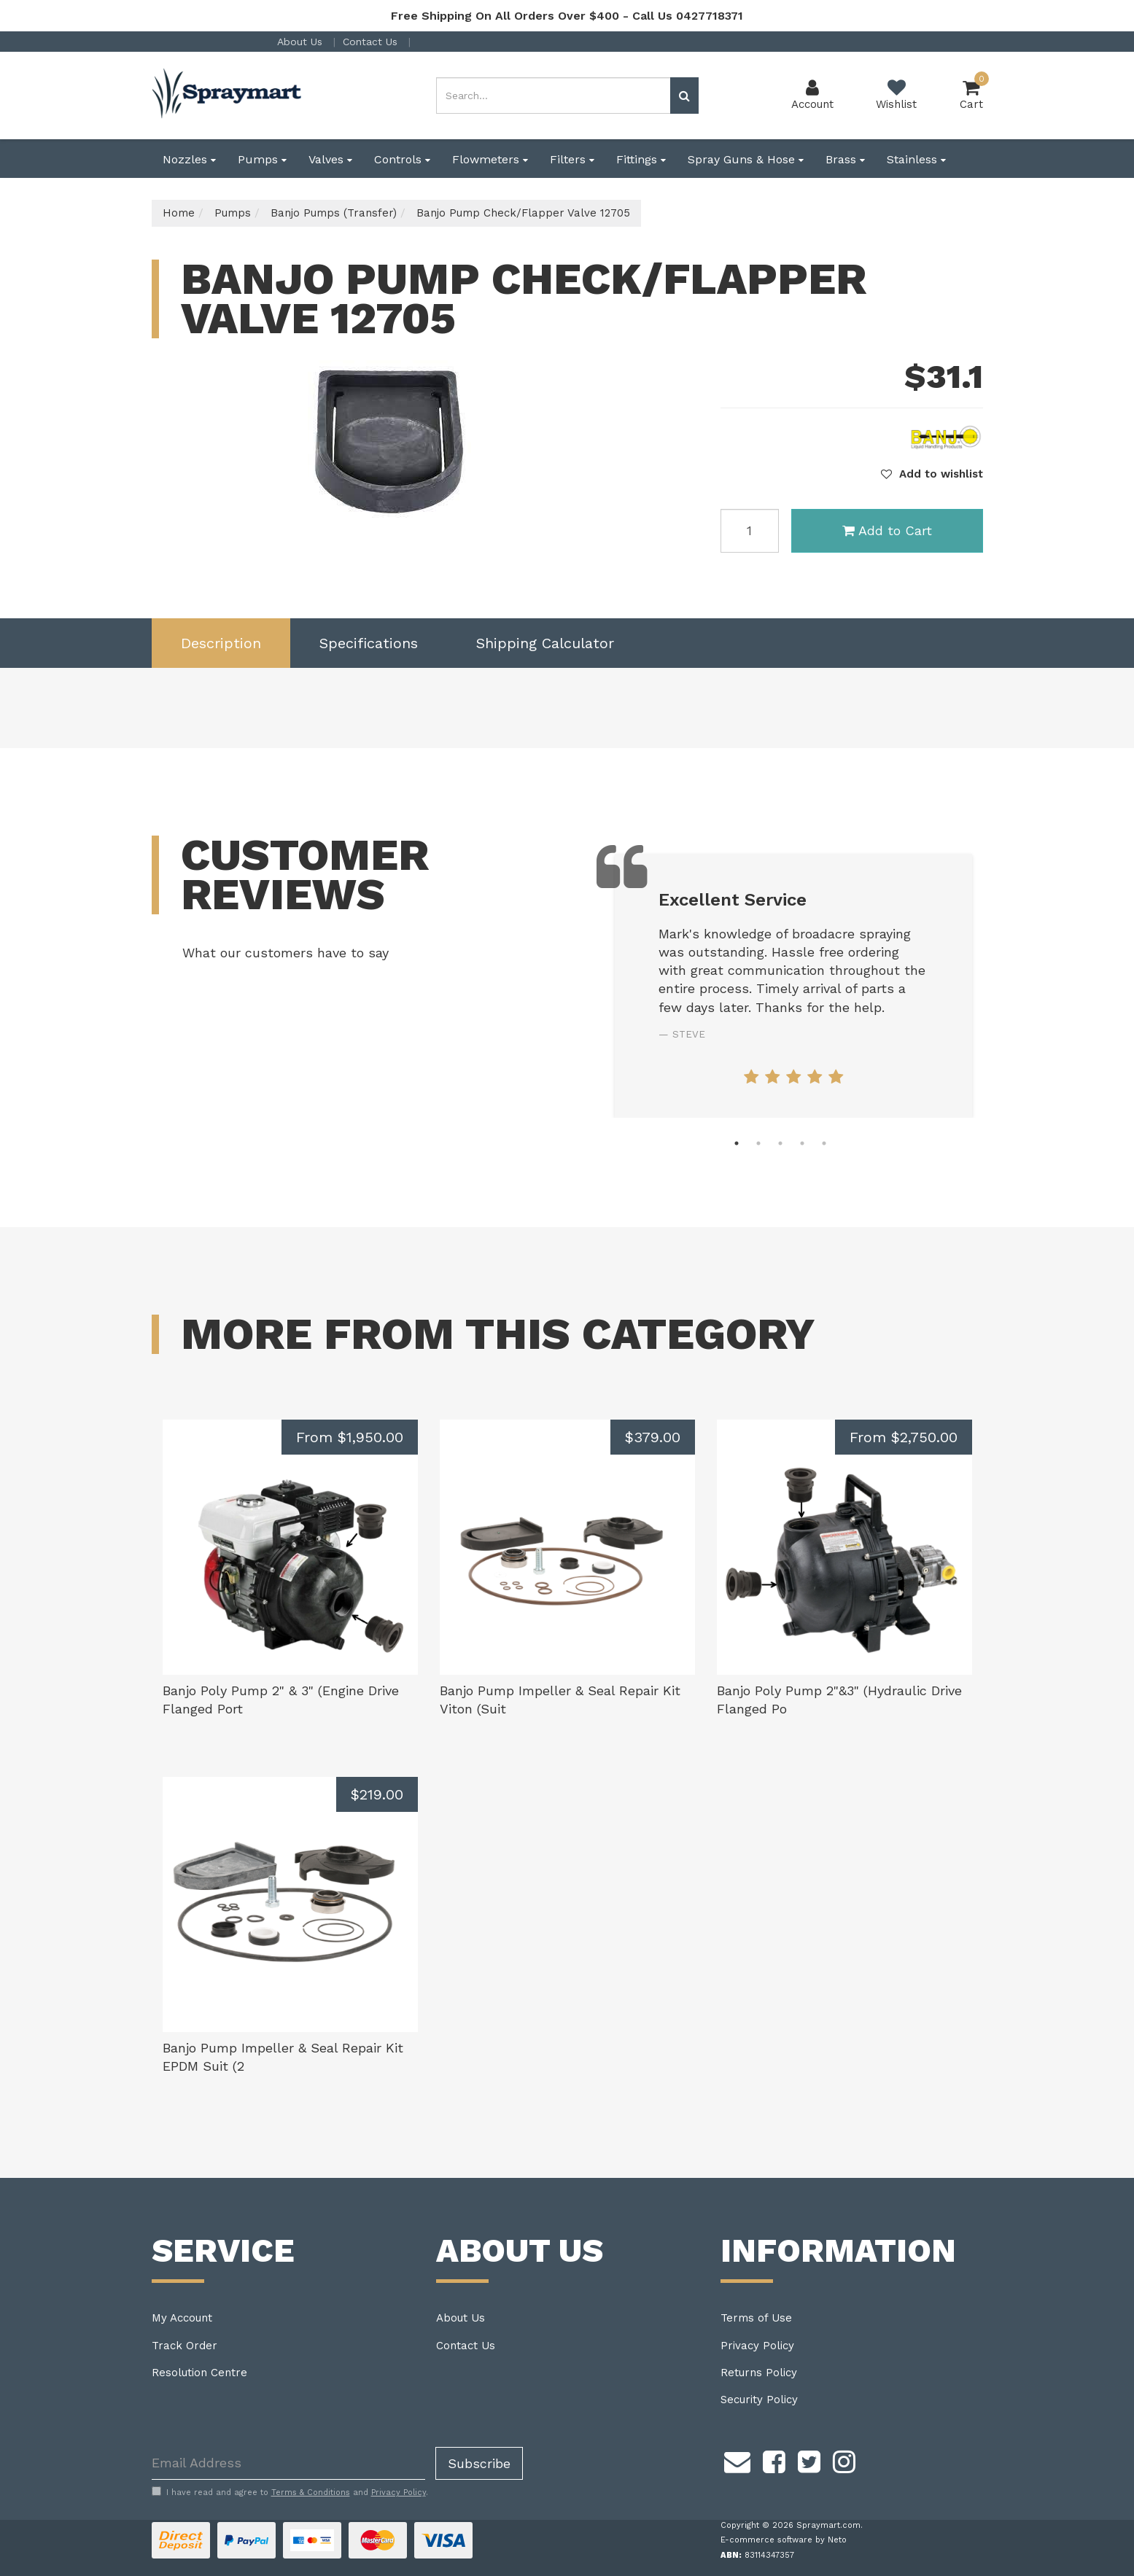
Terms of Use (756, 2317)
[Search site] (684, 95)
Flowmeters (490, 159)
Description (221, 643)
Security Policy (759, 2399)
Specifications (368, 643)
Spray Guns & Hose (746, 159)
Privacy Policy (757, 2345)
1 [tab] (736, 1143)
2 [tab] (758, 1143)
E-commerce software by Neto (784, 2540)
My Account (182, 2317)
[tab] (221, 643)
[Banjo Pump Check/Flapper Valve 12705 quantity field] (750, 531)
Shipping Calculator (545, 643)
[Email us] (737, 2460)
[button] (932, 473)
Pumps (262, 159)
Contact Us (372, 41)
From (349, 1437)
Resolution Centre (199, 2372)
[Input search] (553, 95)
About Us (301, 41)
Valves (330, 159)
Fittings (641, 159)
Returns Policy (759, 2372)
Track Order (184, 2345)
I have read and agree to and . (290, 2492)
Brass (845, 159)
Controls (402, 159)
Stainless (916, 159)
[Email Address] (288, 2463)
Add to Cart (887, 530)
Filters (572, 159)
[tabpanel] (793, 985)
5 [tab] (824, 1143)
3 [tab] (780, 1143)
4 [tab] (802, 1143)
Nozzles (189, 159)
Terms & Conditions (310, 2492)
